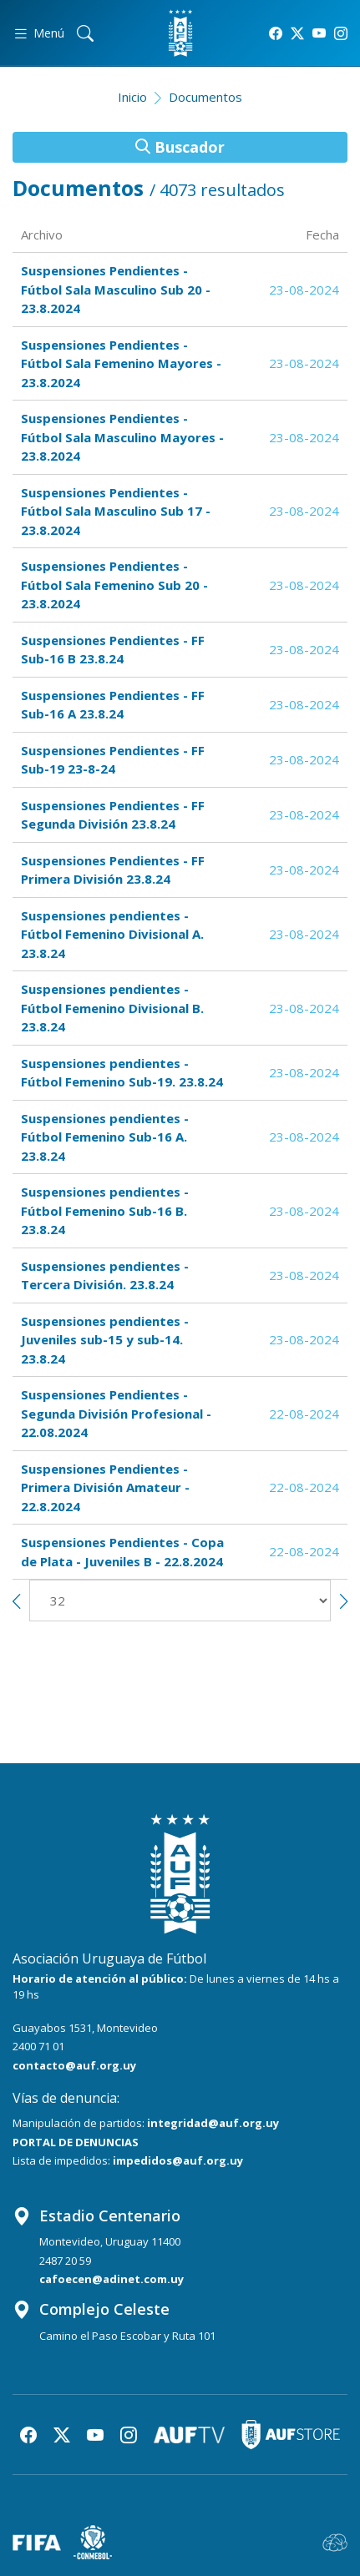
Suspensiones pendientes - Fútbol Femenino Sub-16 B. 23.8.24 (105, 1210)
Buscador (180, 147)
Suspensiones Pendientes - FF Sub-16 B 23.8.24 (113, 650)
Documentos (205, 96)
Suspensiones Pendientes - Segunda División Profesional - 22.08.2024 (116, 1413)
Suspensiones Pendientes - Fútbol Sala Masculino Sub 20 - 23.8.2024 (115, 289)
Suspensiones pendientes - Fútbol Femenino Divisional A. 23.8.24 (112, 934)
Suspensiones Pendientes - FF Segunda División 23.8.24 (113, 815)
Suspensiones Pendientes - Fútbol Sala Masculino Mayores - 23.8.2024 (122, 437)
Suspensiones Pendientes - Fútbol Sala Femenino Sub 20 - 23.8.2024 (114, 584)
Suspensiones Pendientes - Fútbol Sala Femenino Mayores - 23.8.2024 (121, 363)
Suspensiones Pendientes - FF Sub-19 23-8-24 (113, 760)
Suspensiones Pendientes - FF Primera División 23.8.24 (113, 870)
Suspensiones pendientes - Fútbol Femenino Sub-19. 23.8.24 (122, 1073)
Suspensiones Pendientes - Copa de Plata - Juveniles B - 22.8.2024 (122, 1552)
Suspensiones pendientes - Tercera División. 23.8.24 (105, 1275)
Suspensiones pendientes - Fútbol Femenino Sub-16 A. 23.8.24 (105, 1137)
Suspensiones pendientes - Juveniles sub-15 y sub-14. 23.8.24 (105, 1340)
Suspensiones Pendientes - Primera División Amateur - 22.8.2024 (105, 1487)
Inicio (132, 96)
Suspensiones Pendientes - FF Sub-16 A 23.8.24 (113, 705)
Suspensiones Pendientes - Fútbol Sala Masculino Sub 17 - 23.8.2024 (115, 511)
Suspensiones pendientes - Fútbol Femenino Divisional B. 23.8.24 (112, 1007)
